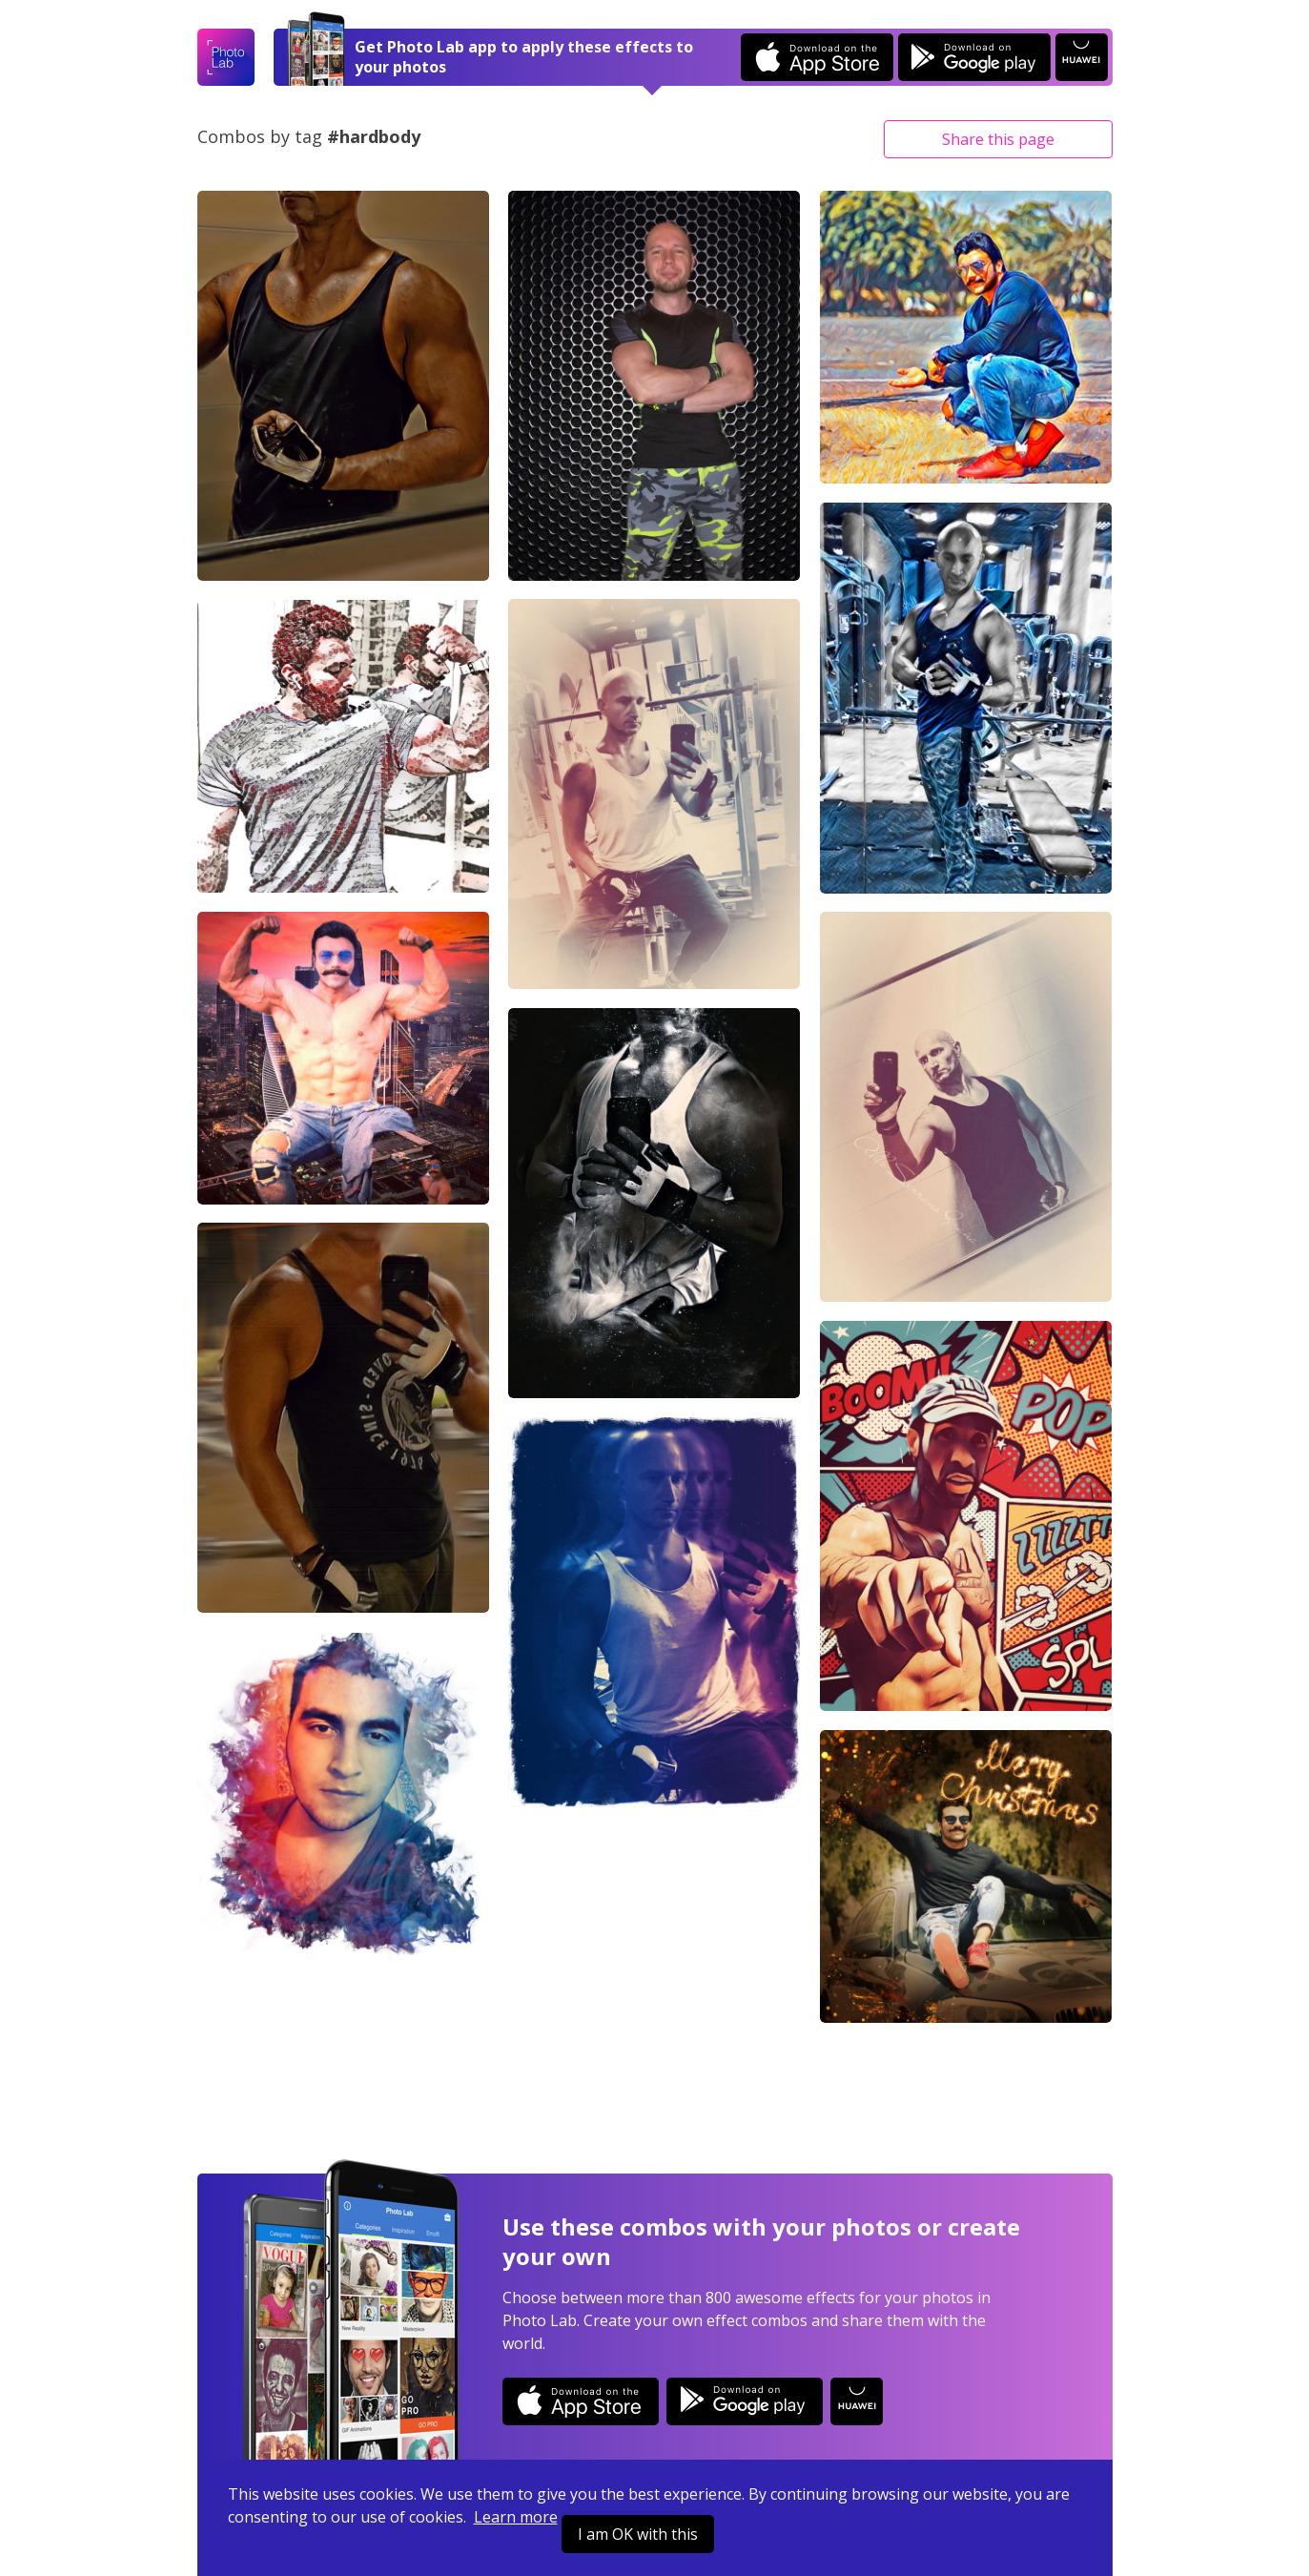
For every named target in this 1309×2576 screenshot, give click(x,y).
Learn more (516, 2516)
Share (998, 139)
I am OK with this (638, 2534)
